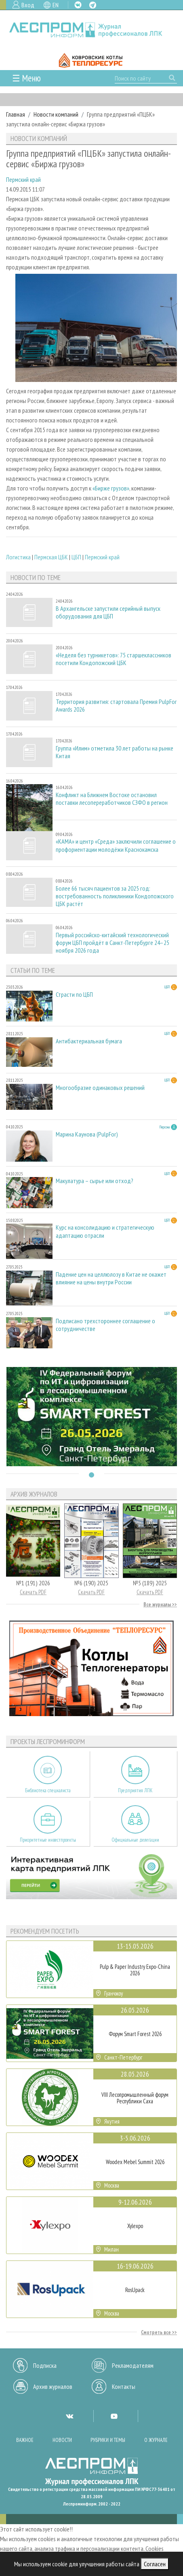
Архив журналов (52, 2386)
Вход (27, 5)
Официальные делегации (135, 1839)
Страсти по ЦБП (74, 994)
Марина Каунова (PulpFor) (87, 1134)
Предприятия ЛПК (135, 1790)
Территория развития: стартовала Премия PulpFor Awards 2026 (116, 705)
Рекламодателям (133, 2365)
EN (56, 5)
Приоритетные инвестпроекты (48, 1839)
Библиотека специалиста (48, 1790)
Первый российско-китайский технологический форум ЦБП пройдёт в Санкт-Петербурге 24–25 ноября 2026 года (112, 942)
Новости (62, 2440)
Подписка (45, 2365)
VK (78, 5)
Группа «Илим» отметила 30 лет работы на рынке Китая (114, 752)
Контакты (123, 2386)
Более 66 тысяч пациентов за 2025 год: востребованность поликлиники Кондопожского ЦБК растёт (115, 896)
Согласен (155, 2564)
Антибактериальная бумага (89, 1041)
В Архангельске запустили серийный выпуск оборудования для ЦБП (108, 612)
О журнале (156, 2440)
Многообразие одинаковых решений (100, 1088)
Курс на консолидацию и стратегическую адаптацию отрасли (105, 1231)
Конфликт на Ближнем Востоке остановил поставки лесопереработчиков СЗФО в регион (112, 798)
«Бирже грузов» (111, 488)
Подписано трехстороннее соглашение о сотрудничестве (105, 1325)
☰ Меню (26, 78)
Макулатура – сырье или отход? (94, 1181)
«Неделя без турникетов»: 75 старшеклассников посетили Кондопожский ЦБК (113, 659)
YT (114, 2416)
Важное (25, 2440)
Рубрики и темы (107, 2440)
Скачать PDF (33, 1592)
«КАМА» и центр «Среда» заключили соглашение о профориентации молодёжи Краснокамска (116, 845)
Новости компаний (56, 114)
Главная (15, 114)
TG (92, 5)
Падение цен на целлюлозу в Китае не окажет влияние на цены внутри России (111, 1278)
